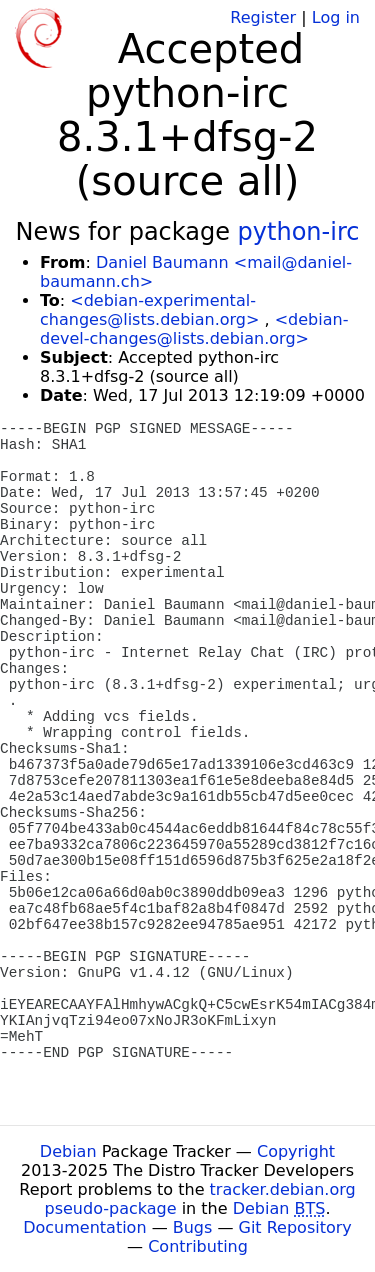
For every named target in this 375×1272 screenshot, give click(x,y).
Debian (68, 1151)
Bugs (193, 1227)
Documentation (84, 1227)
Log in (336, 17)
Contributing (198, 1246)
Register (263, 17)
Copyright (296, 1151)
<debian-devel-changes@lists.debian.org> (194, 329)
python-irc (299, 232)
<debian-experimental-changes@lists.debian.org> (149, 310)
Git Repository (295, 1227)
